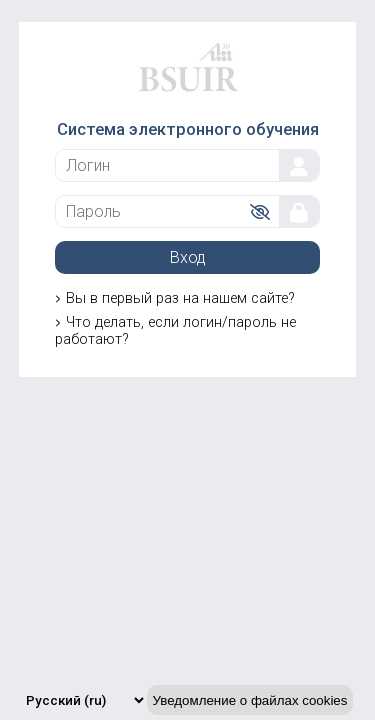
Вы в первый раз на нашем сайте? (180, 298)
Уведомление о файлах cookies (250, 700)
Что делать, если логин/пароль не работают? (175, 331)
